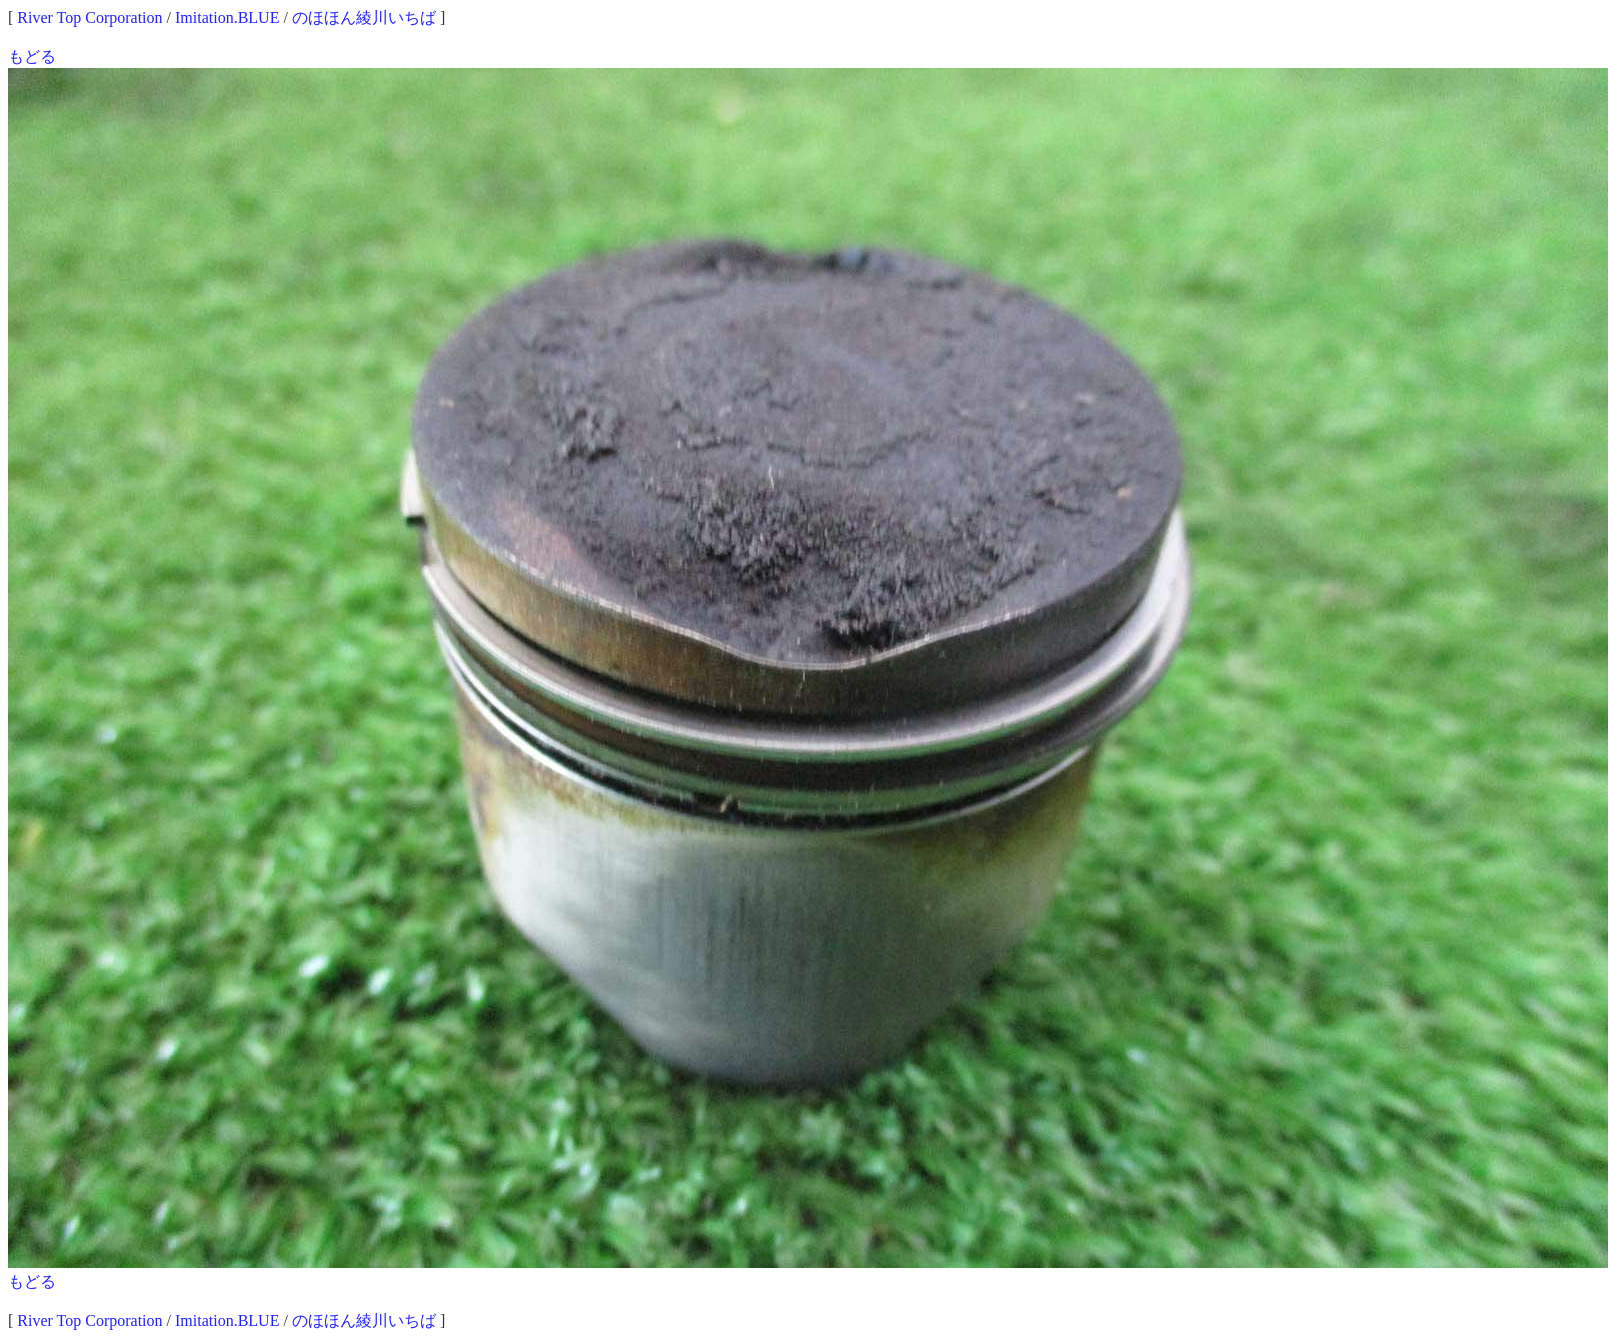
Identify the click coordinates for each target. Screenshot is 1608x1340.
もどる (32, 56)
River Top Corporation (89, 17)
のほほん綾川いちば (364, 17)
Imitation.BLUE (227, 17)
